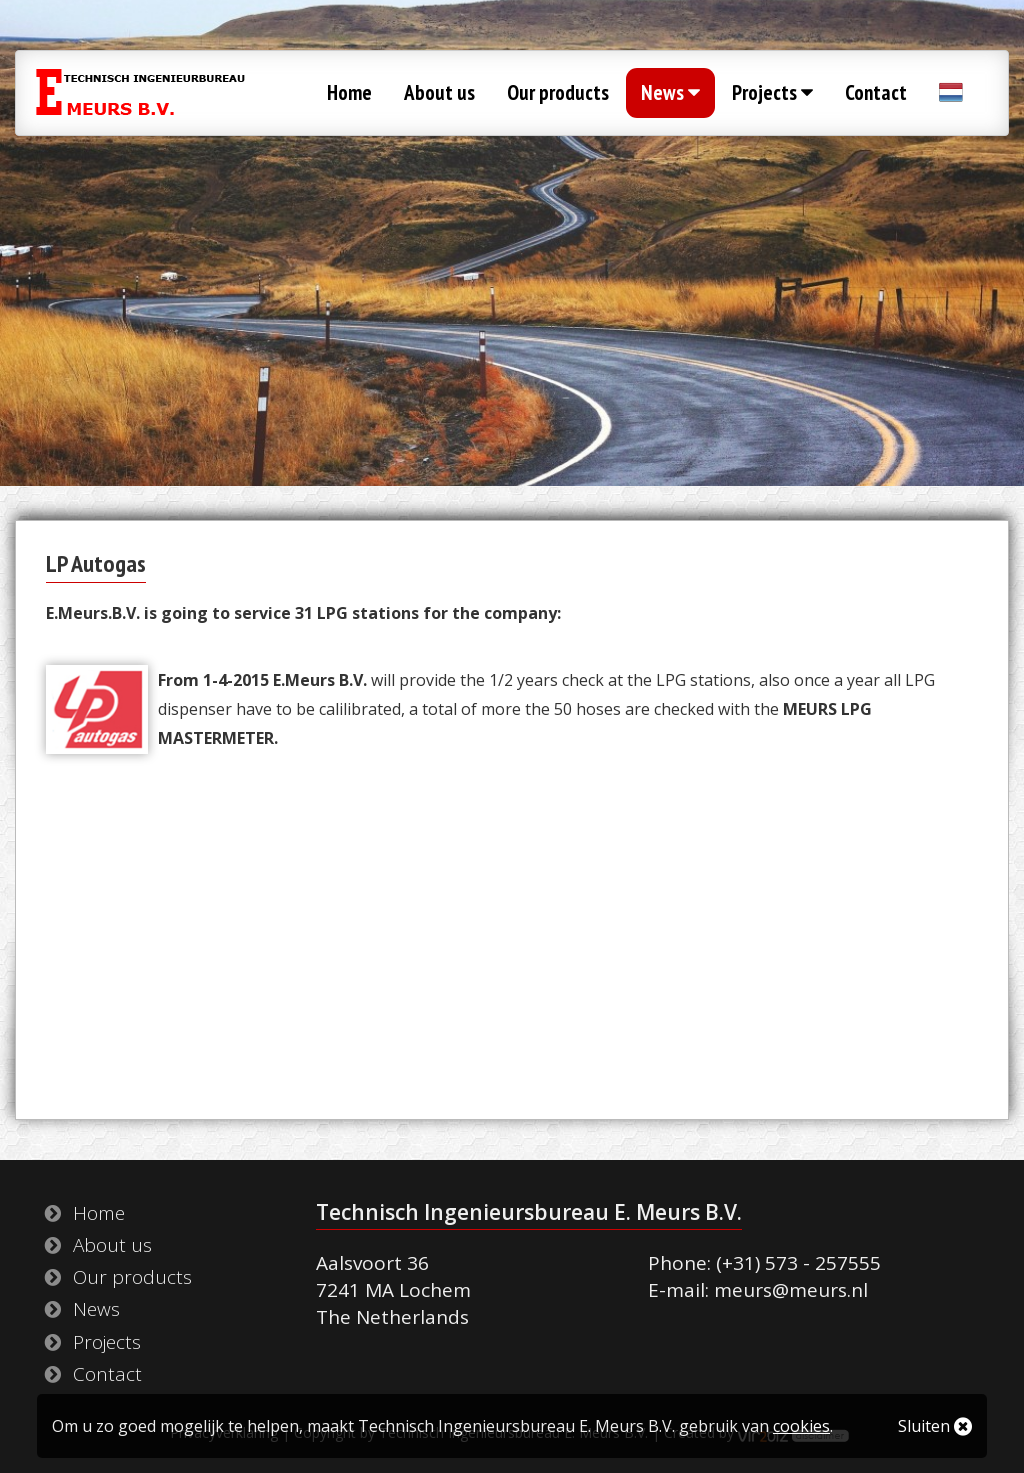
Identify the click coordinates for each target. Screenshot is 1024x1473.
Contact (876, 92)
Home (349, 92)
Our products (558, 92)
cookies (801, 1426)
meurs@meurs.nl (791, 1290)
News (670, 92)
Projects (772, 92)
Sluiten (935, 1426)
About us (439, 92)
